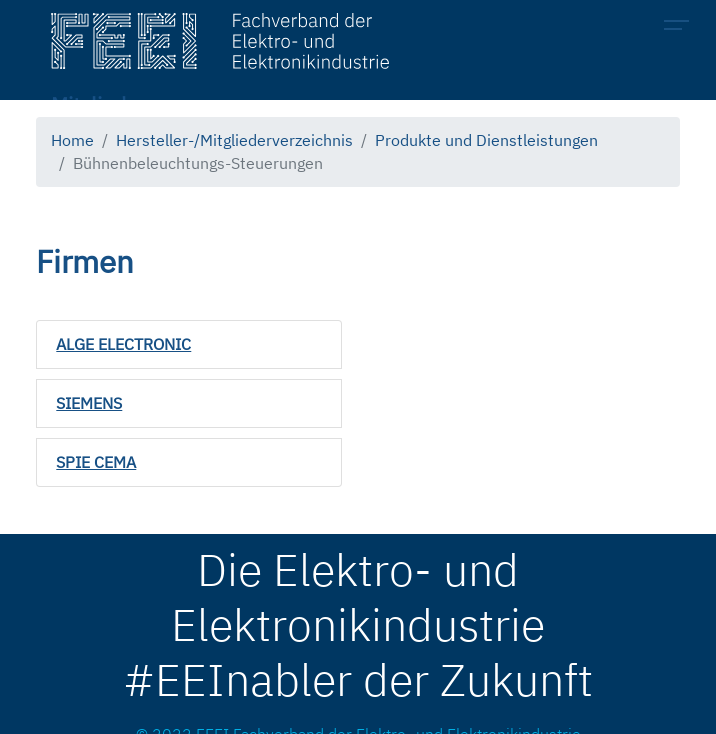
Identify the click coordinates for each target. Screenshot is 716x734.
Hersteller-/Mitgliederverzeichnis (234, 140)
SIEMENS (89, 403)
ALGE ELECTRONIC (123, 344)
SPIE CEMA (96, 462)
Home (72, 140)
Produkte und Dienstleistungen (486, 140)
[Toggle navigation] (682, 28)
